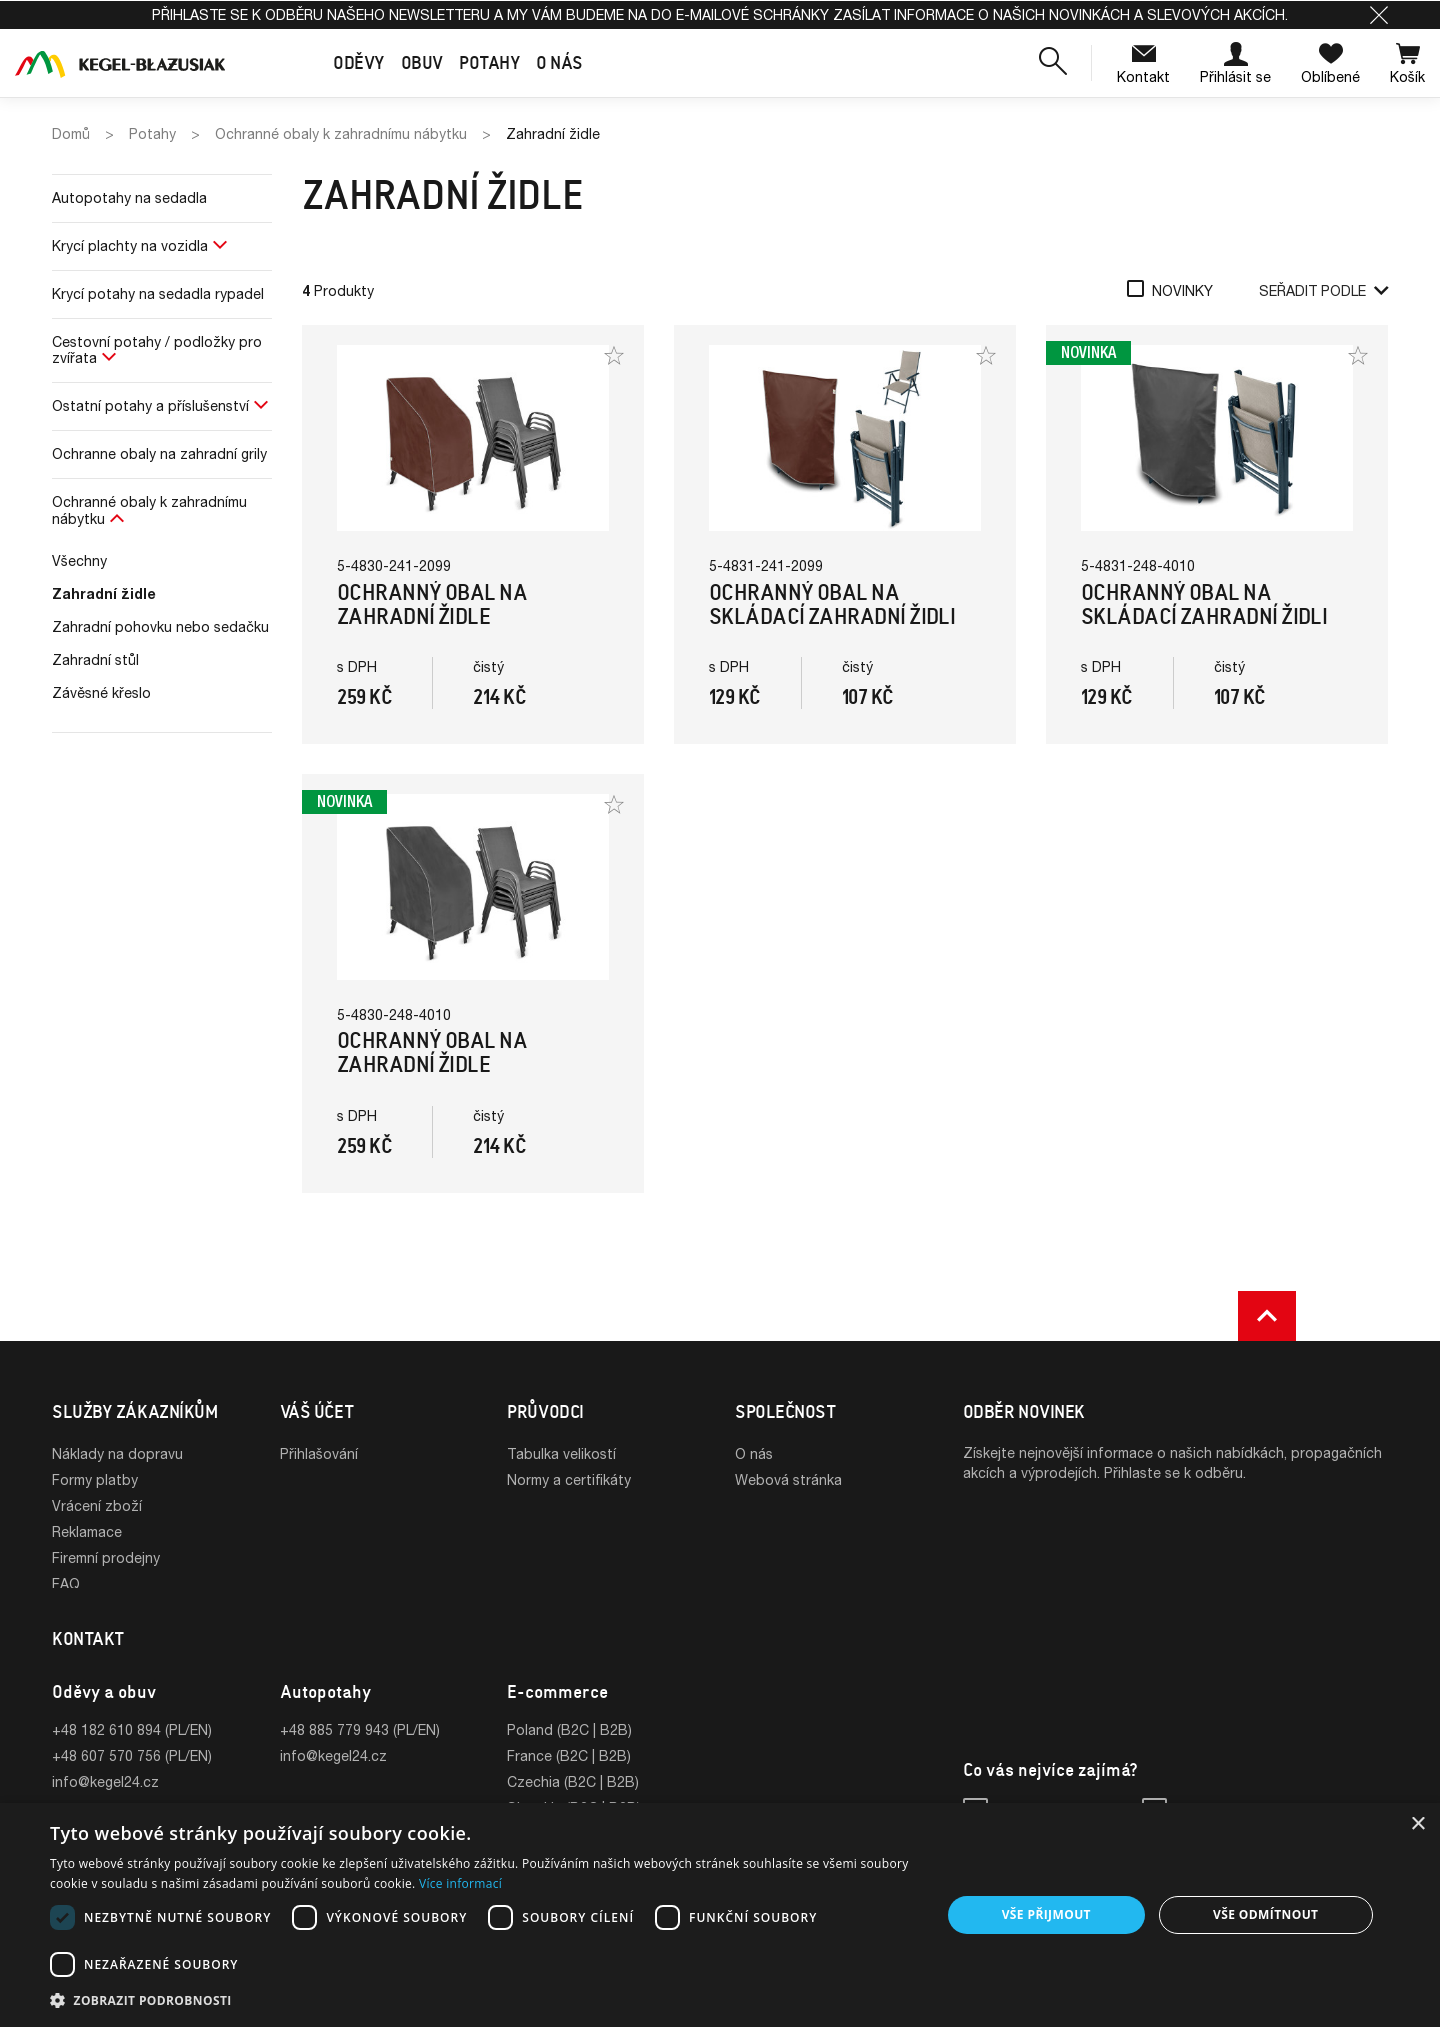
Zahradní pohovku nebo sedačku (160, 626)
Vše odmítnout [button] (1265, 1914)
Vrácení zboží (97, 1505)
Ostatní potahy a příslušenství (150, 405)
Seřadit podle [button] (1323, 290)
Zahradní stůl (95, 659)
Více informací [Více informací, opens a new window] (460, 1883)
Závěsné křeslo (101, 692)
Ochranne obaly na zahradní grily (159, 453)
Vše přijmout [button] (1046, 1914)
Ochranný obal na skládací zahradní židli (832, 604)
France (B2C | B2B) (569, 1761)
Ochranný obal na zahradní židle (432, 604)
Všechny (79, 560)
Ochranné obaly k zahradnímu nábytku (149, 510)
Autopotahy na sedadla (129, 197)
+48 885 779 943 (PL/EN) (360, 1735)
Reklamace (87, 1531)
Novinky (1182, 290)
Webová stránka (788, 1479)
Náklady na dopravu (117, 1453)
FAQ (66, 1583)
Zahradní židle (104, 593)
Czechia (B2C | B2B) (573, 1787)
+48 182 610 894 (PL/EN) (132, 1735)
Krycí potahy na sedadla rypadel (158, 293)
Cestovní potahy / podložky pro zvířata (157, 350)
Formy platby (95, 1479)
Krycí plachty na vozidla (130, 245)
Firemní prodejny (106, 1557)
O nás (754, 1453)
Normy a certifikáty (569, 1479)
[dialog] (720, 1915)
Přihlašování (319, 1453)
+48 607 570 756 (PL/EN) (132, 1761)
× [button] (1417, 1824)
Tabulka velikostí (561, 1453)
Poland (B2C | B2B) (569, 1735)
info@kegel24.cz (105, 1787)
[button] (1379, 15)
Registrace (315, 1479)
